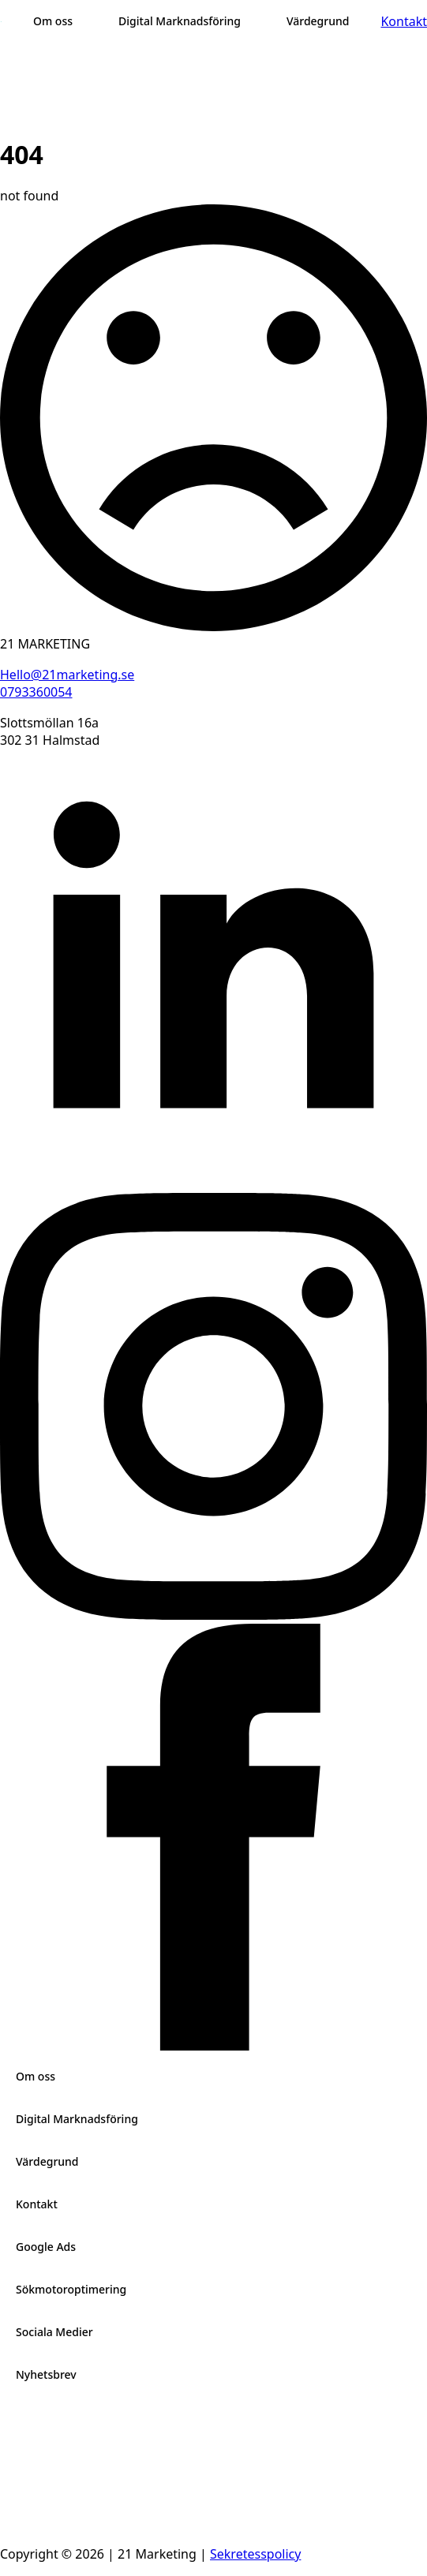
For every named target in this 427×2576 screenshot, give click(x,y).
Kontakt (37, 2204)
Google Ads (46, 2246)
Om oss (35, 2076)
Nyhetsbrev (46, 2374)
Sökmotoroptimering (71, 2289)
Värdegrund (47, 2161)
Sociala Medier (54, 2331)
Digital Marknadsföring (77, 2118)
